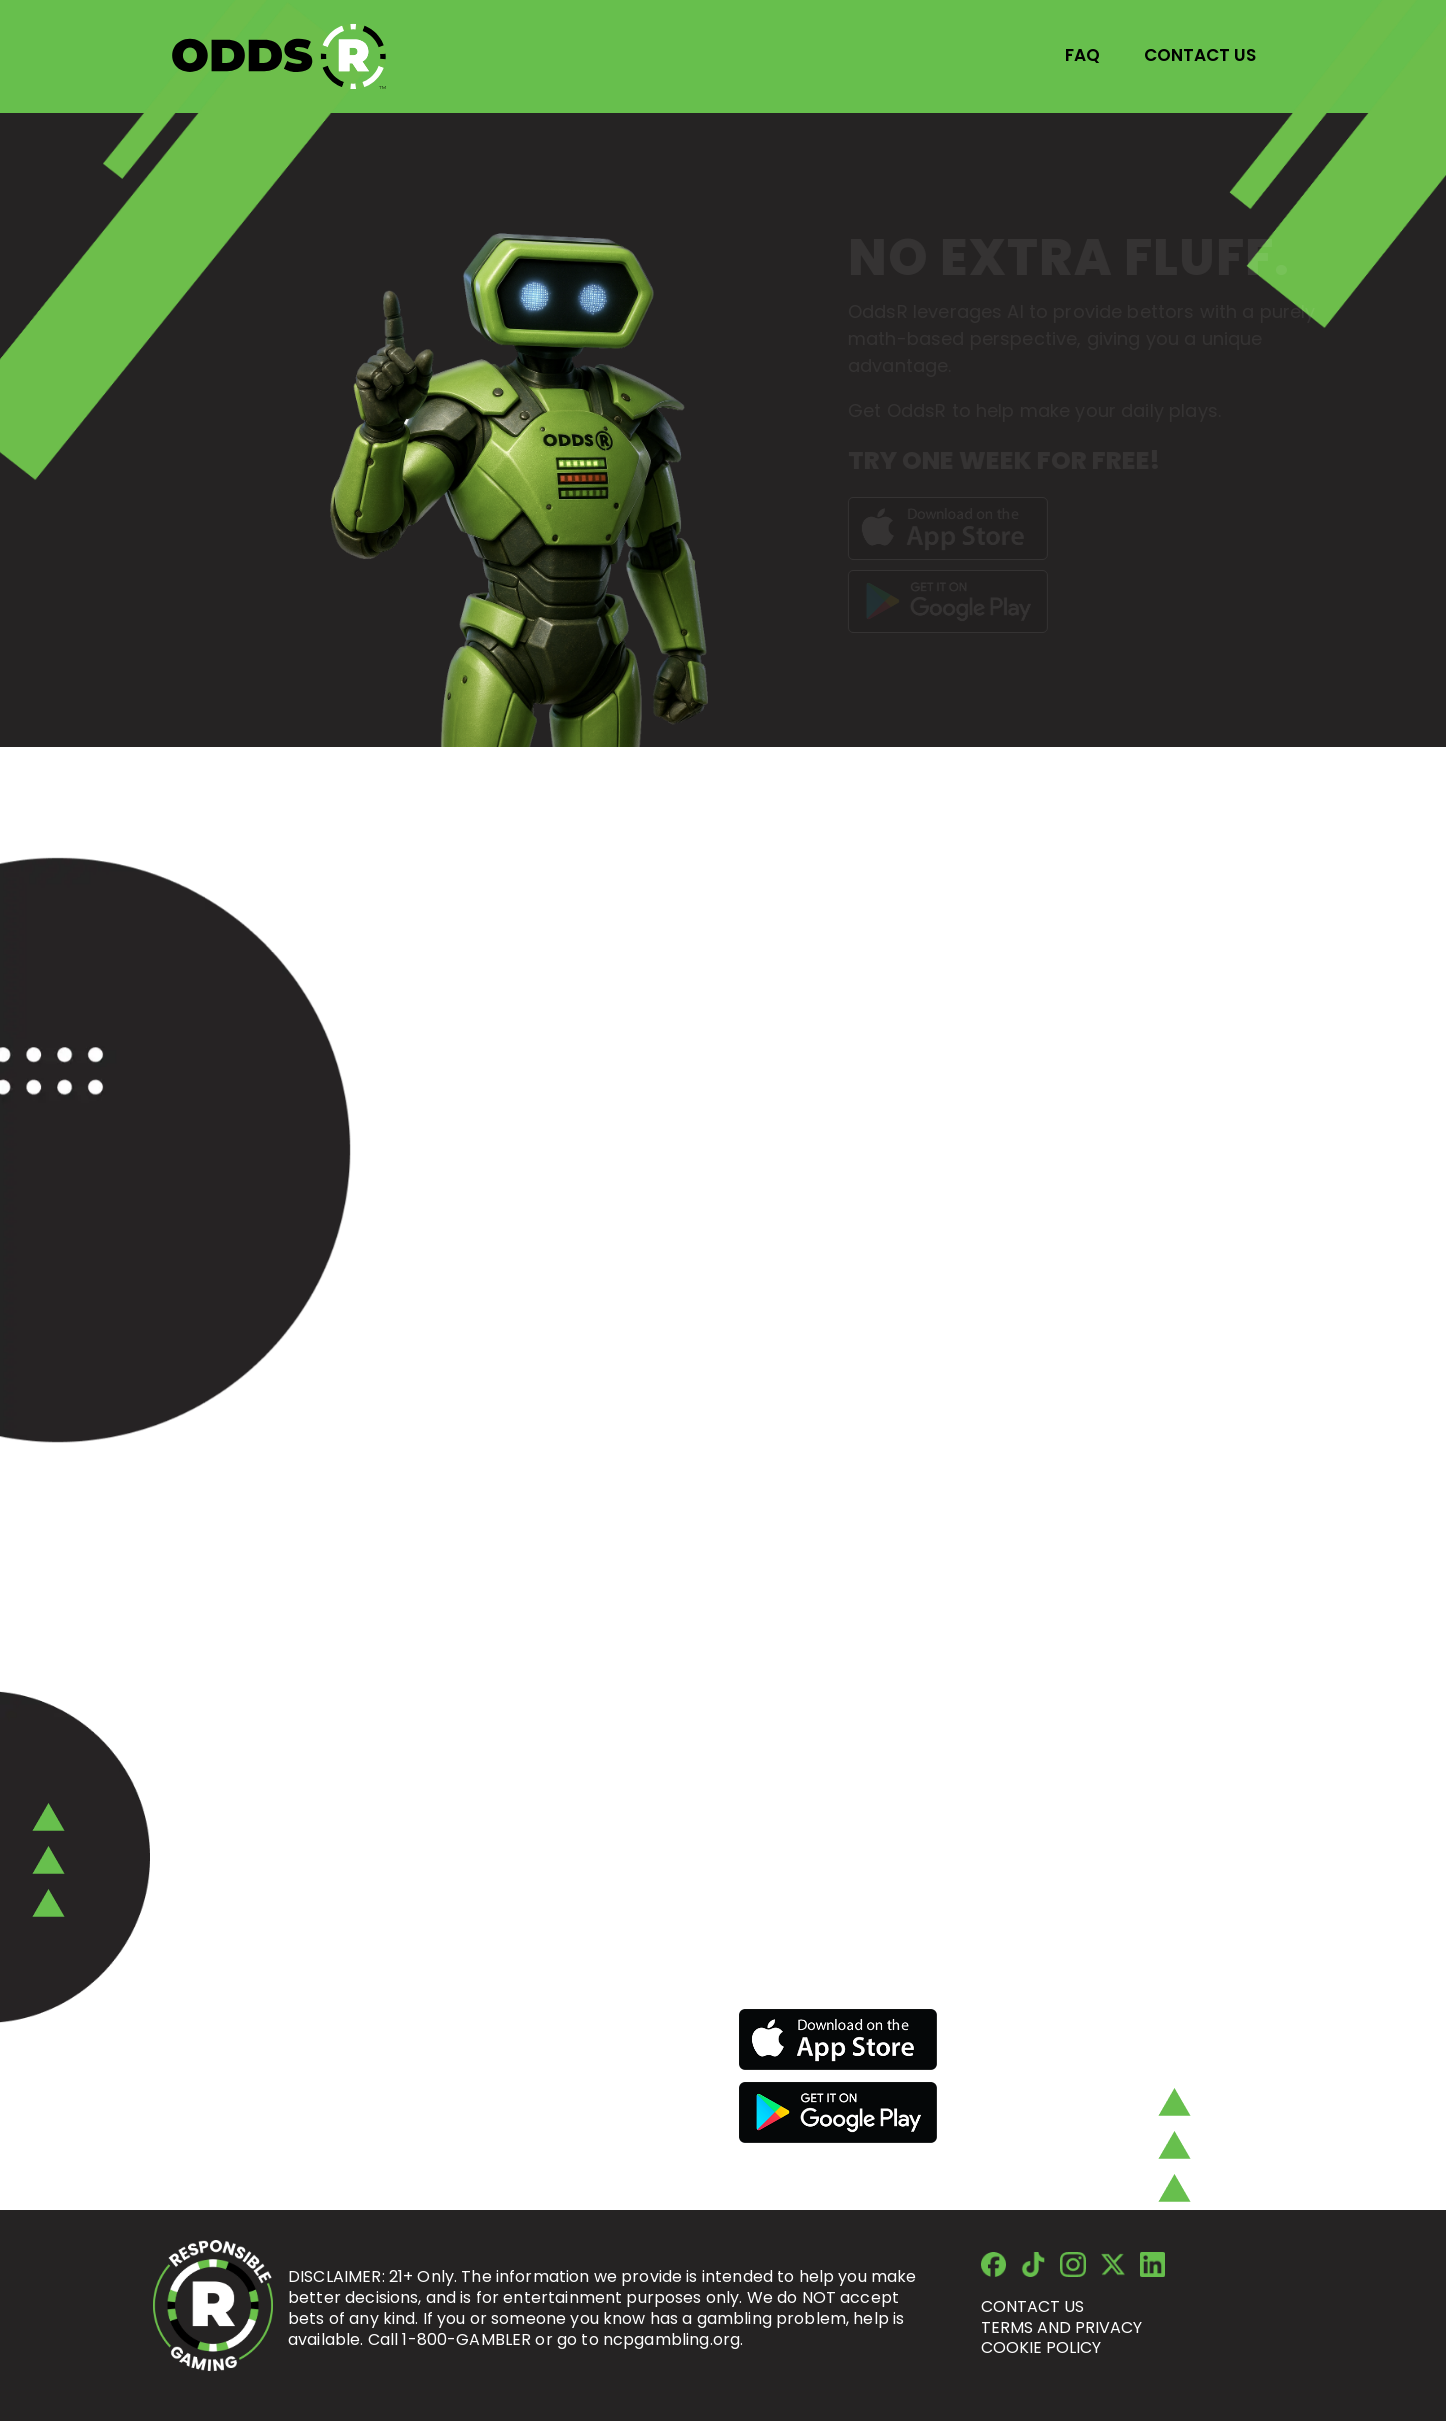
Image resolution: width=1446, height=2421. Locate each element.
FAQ (1082, 55)
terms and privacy (1061, 2327)
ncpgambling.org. (673, 2339)
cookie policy (1041, 2347)
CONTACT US (1200, 55)
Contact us (1032, 2306)
